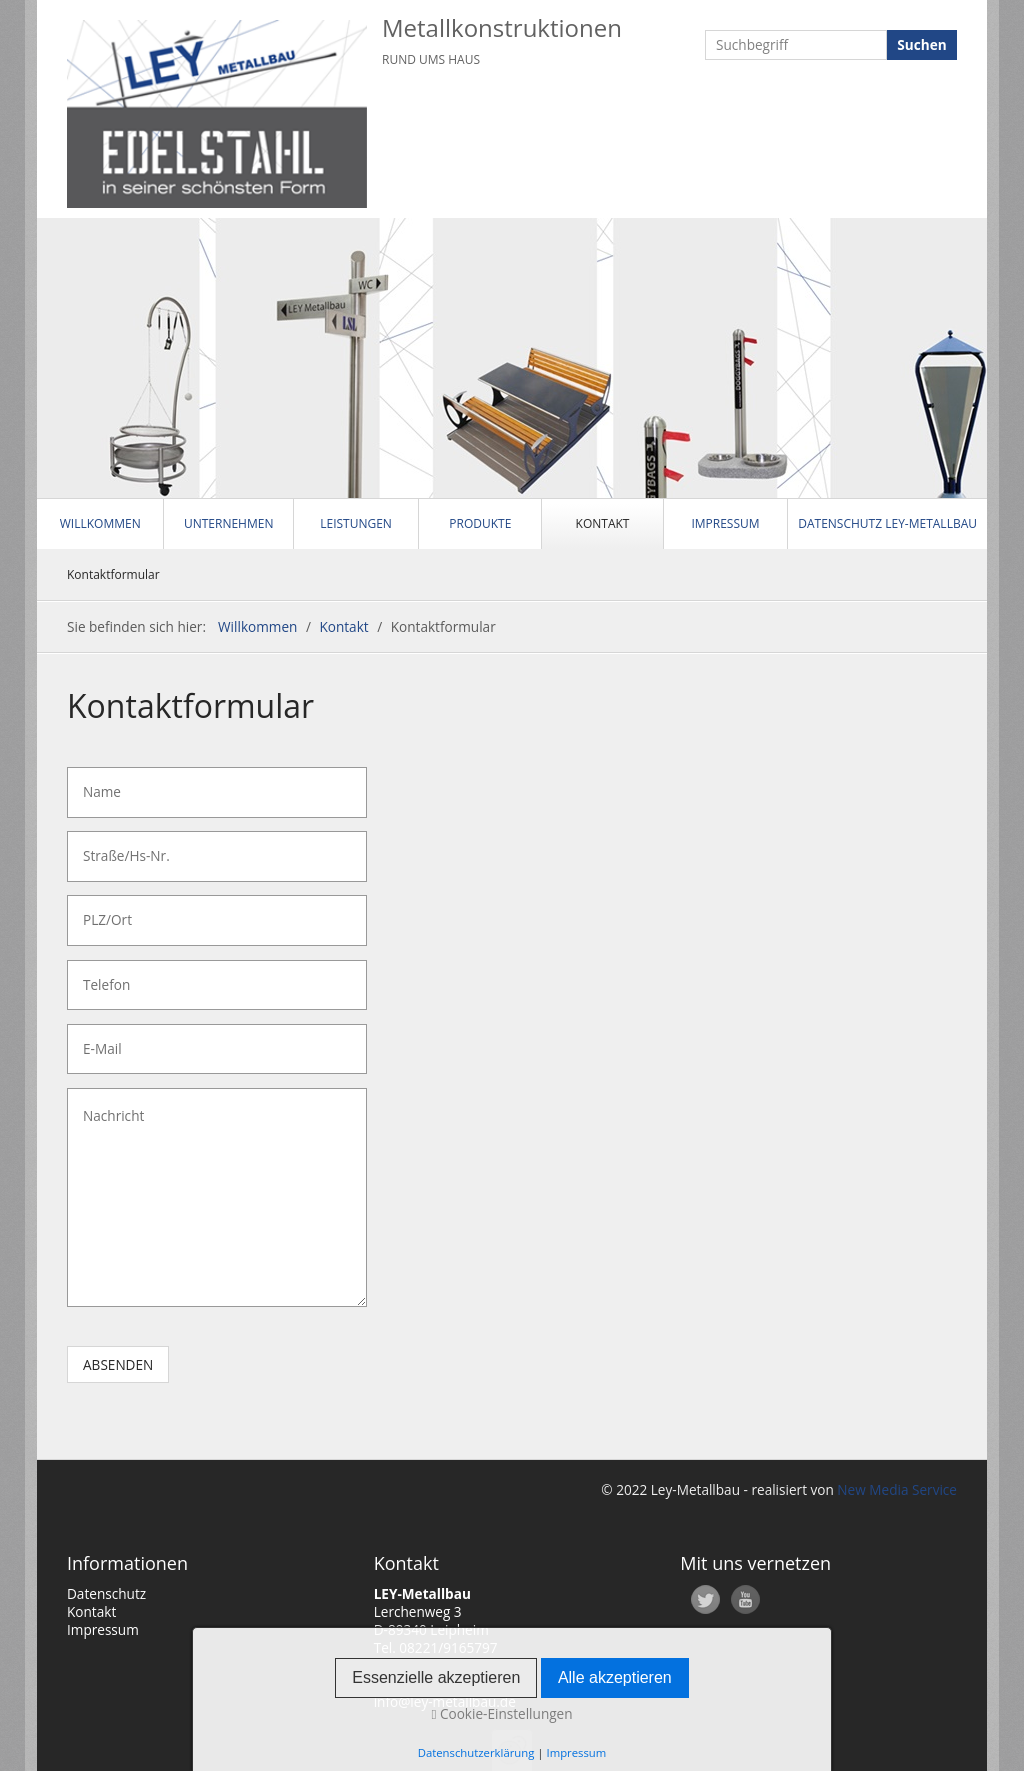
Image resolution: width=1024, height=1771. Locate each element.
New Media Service (895, 1489)
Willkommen (100, 523)
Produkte (480, 523)
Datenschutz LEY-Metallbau (887, 523)
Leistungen (356, 523)
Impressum (725, 523)
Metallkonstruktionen (502, 27)
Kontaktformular (113, 574)
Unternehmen (229, 523)
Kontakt (603, 523)
